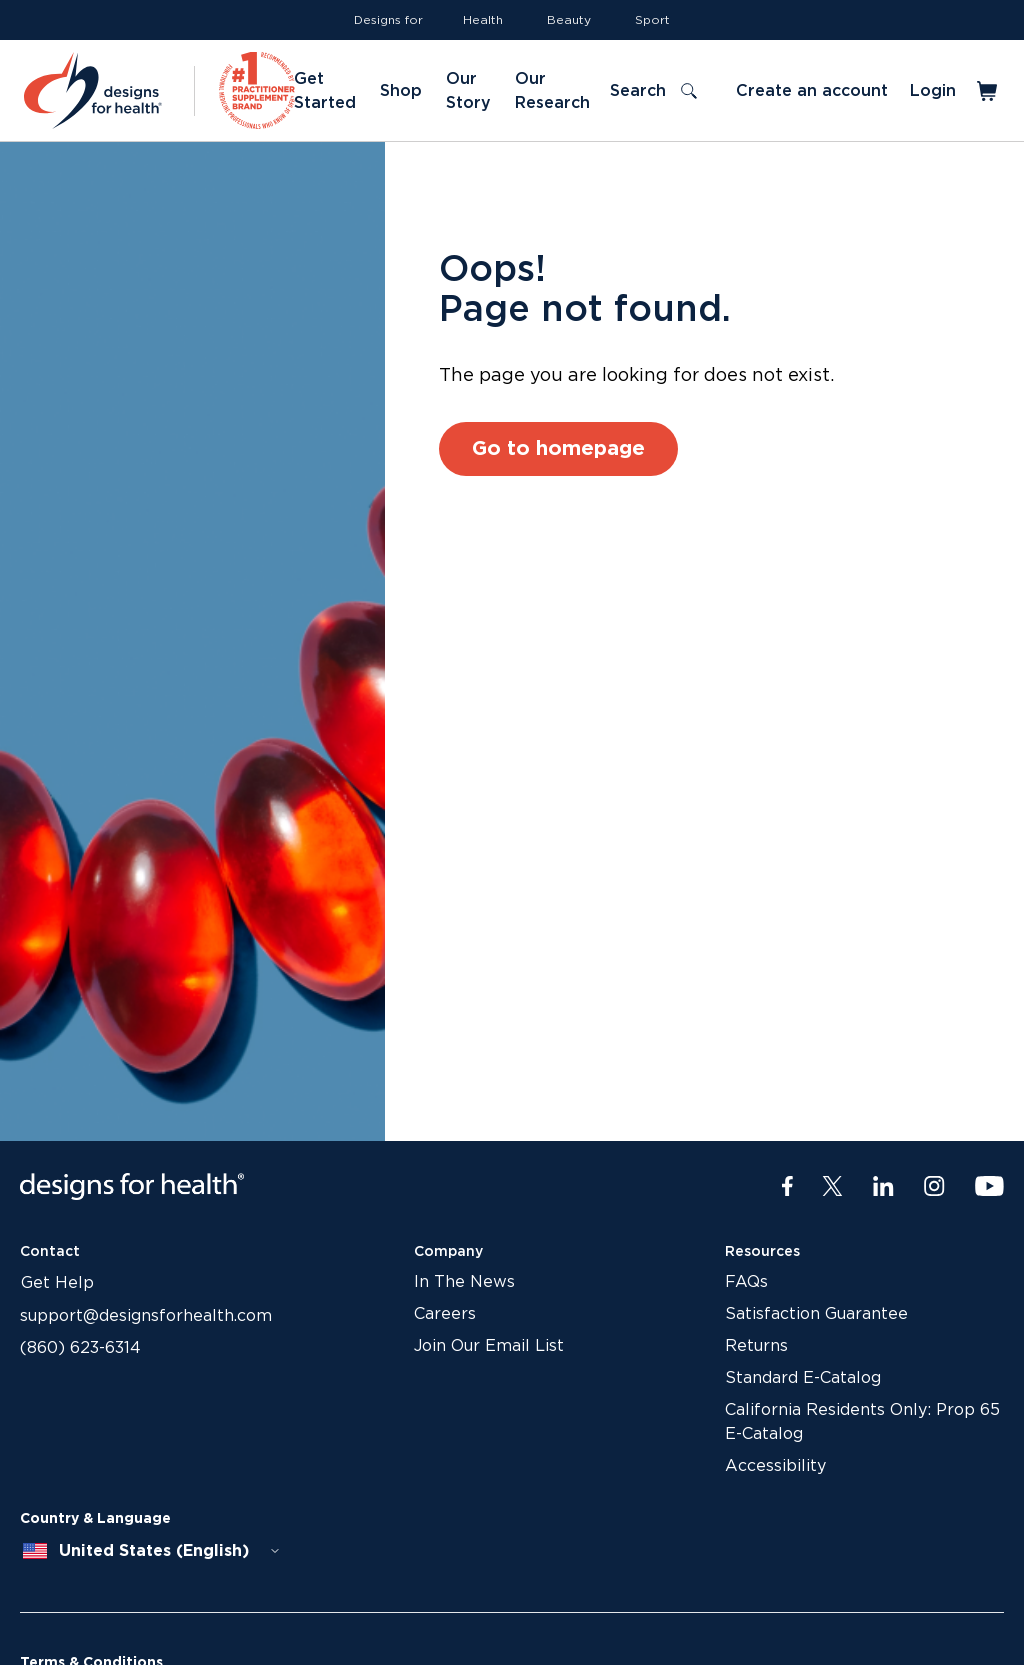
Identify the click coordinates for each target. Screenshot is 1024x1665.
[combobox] (152, 1551)
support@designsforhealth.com (146, 1316)
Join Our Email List (489, 1346)
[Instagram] (934, 1187)
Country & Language (95, 1519)
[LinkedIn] (883, 1187)
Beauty (569, 20)
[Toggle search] (652, 91)
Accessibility (775, 1466)
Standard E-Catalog (803, 1378)
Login (933, 91)
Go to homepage (558, 449)
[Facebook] (787, 1187)
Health (483, 20)
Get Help (57, 1283)
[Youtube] (989, 1187)
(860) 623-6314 (80, 1348)
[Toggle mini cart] (988, 91)
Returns (756, 1346)
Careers (445, 1314)
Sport (652, 20)
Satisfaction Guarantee (816, 1314)
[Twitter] (832, 1187)
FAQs (746, 1282)
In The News (464, 1282)
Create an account (812, 91)
